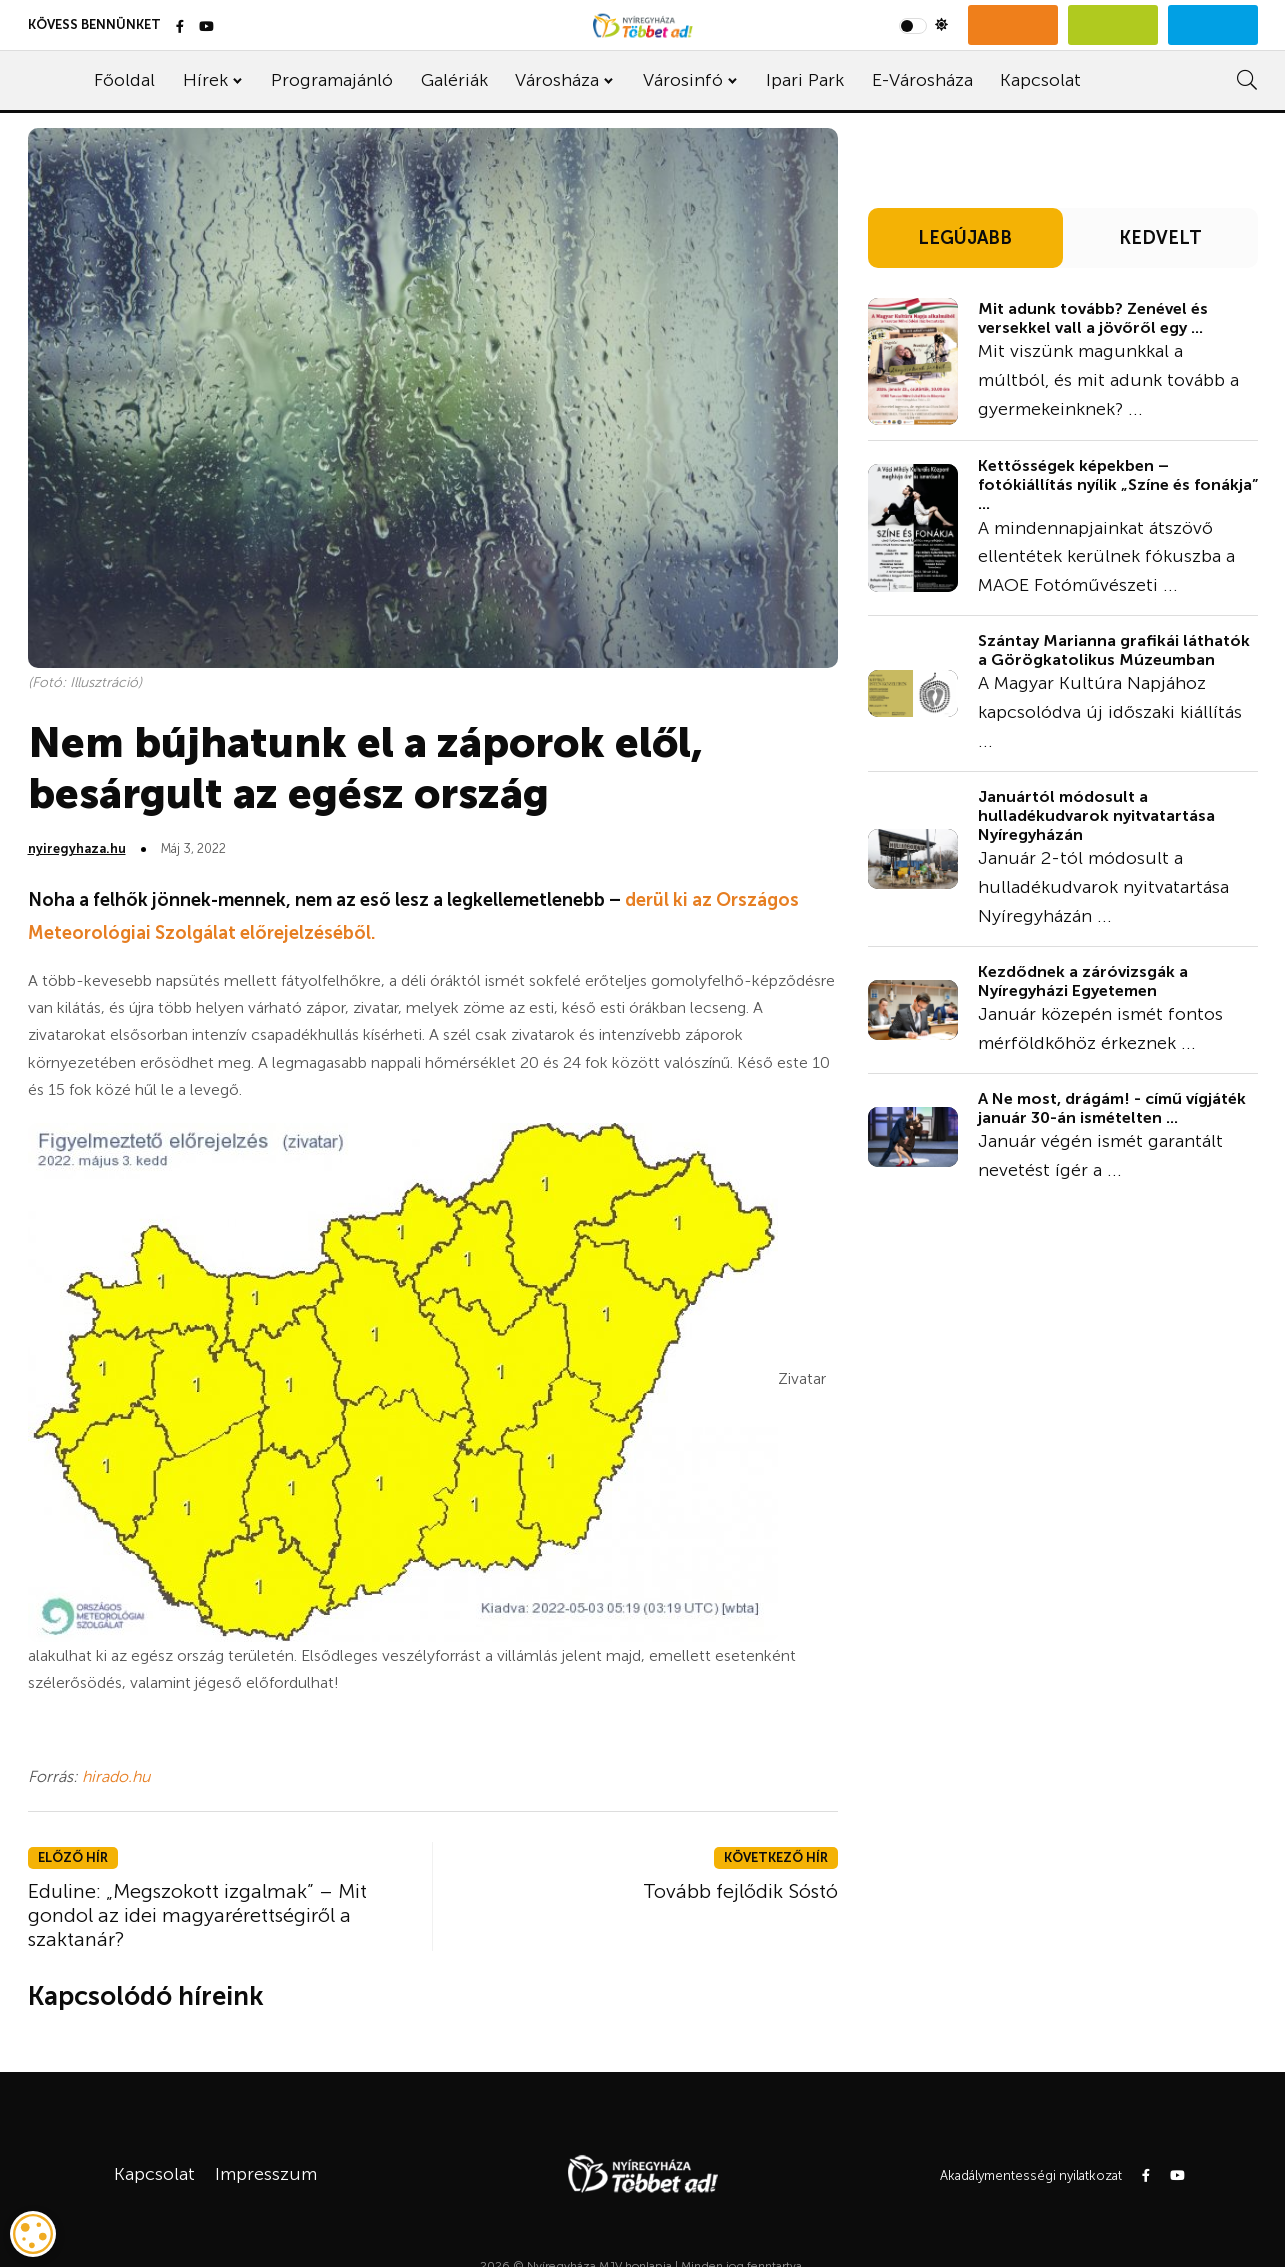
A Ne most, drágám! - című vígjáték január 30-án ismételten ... (1112, 1108)
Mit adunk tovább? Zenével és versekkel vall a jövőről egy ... (1093, 318)
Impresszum (266, 2174)
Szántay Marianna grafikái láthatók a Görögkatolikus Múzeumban (1114, 650)
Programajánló (332, 80)
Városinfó (683, 80)
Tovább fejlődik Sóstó (740, 1891)
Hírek (205, 80)
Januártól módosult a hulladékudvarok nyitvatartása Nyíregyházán (1096, 815)
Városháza (557, 80)
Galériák (454, 80)
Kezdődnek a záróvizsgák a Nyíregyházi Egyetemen (1083, 981)
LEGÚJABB (965, 238)
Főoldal (124, 80)
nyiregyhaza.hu (77, 848)
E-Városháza (922, 80)
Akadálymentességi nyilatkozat (1031, 2175)
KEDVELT (1160, 238)
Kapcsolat (1040, 80)
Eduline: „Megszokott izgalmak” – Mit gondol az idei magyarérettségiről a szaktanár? (197, 1915)
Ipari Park (805, 80)
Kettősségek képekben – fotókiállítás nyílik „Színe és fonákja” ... (1118, 484)
